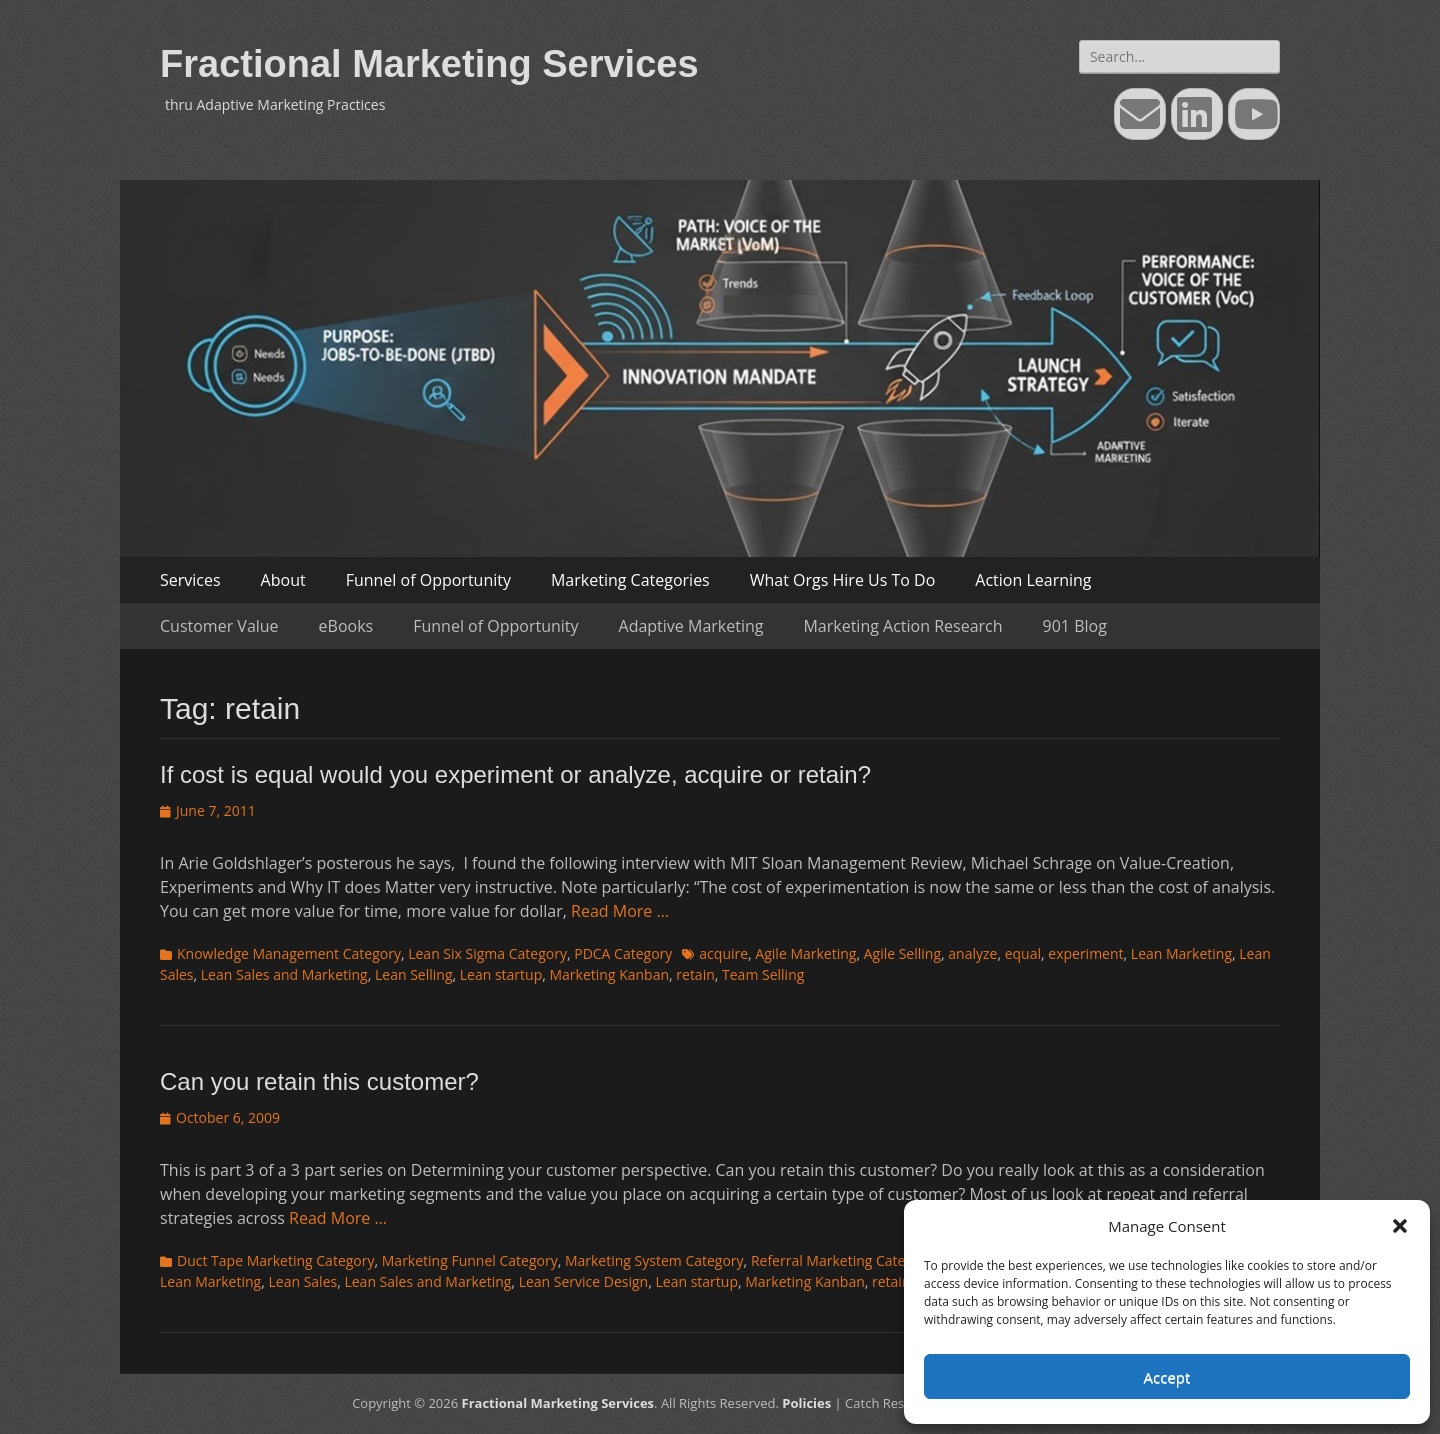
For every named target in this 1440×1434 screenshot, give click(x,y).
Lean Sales (302, 1281)
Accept (1167, 1377)
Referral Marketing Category (842, 1260)
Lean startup (501, 974)
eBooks (346, 626)
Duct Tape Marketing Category (276, 1260)
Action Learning (1033, 580)
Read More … (620, 911)
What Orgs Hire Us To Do (843, 580)
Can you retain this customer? (319, 1081)
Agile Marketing (805, 953)
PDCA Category (623, 953)
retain (695, 974)
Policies (806, 1403)
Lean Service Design (584, 1281)
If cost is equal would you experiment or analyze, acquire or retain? (515, 774)
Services (190, 580)
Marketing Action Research (902, 626)
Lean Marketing (1181, 953)
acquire (723, 953)
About (283, 580)
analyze (972, 953)
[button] (1400, 1226)
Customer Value (219, 626)
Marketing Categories (630, 580)
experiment (1085, 953)
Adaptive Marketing (691, 626)
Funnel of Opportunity (428, 580)
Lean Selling (414, 974)
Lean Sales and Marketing (284, 974)
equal (1023, 953)
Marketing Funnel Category (470, 1260)
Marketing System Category (654, 1260)
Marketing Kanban (610, 974)
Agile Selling (902, 953)
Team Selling (763, 974)
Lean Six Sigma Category (487, 953)
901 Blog (1075, 626)
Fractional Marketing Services (429, 64)
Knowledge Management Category (289, 953)
